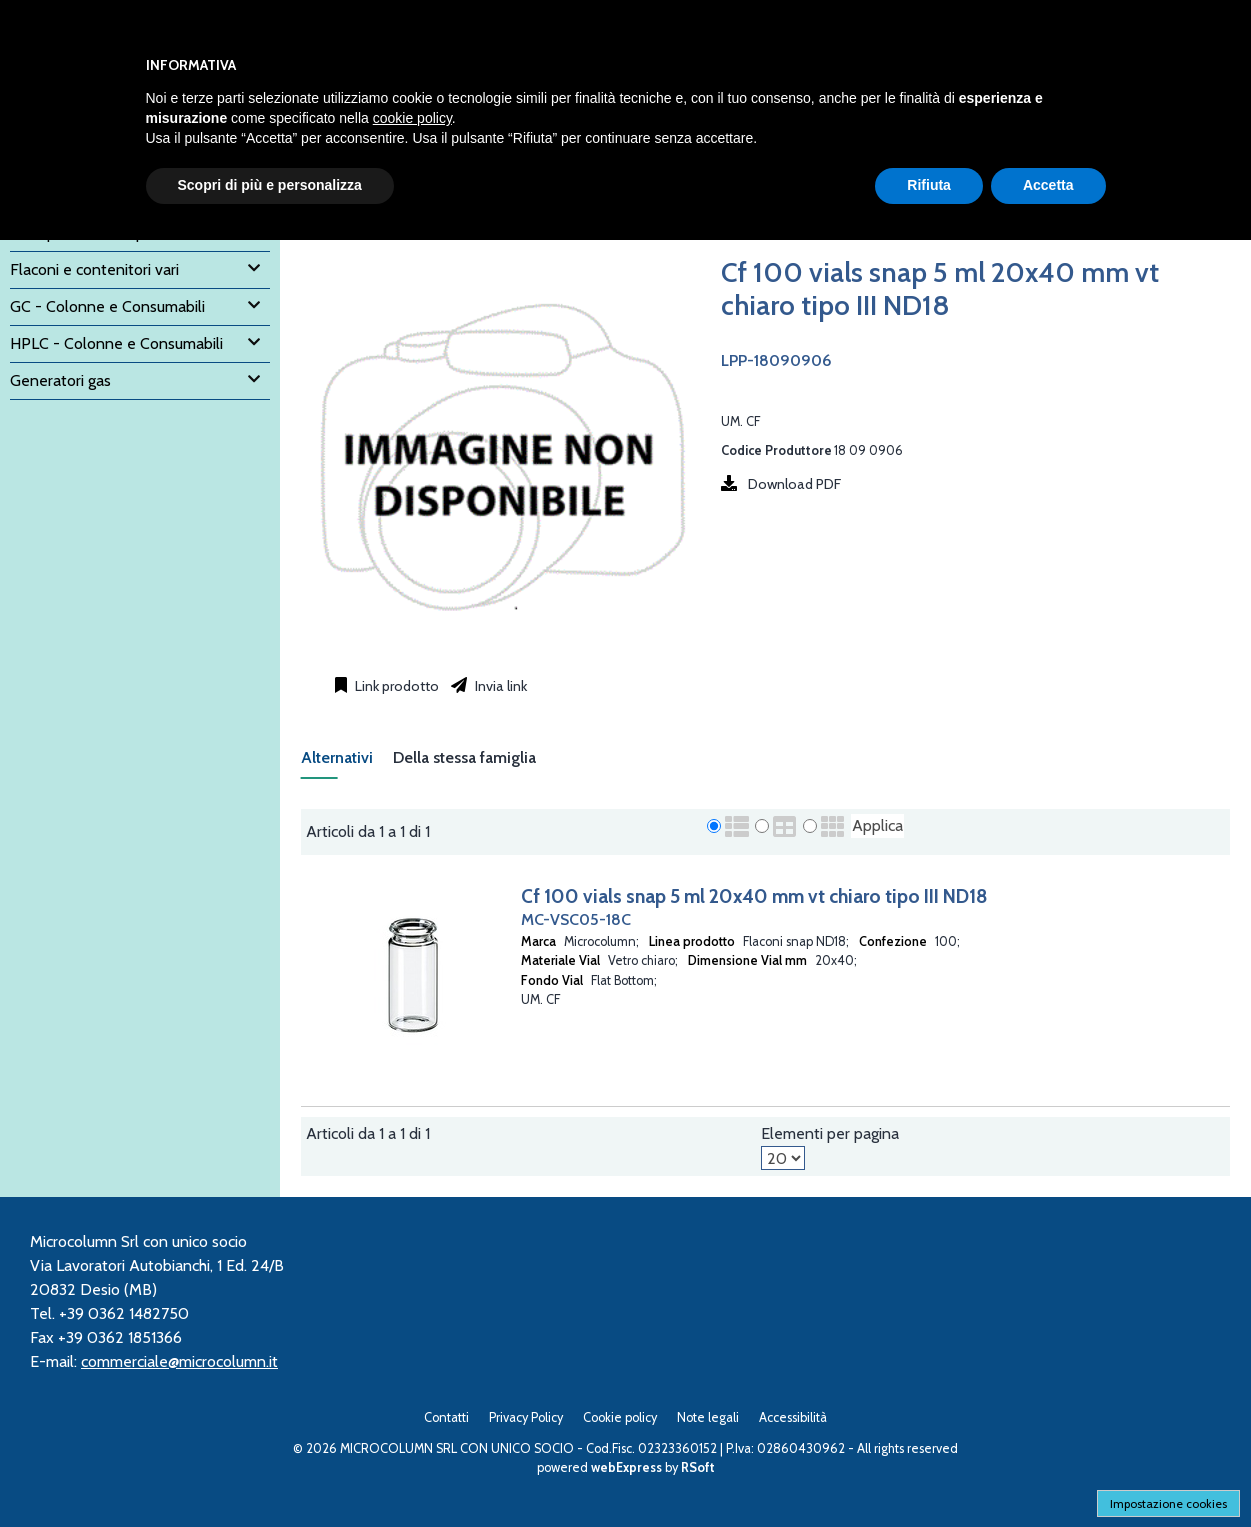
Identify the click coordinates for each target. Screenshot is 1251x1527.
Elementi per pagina (830, 1133)
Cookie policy (620, 1417)
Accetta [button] (1048, 185)
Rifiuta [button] (929, 185)
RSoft (698, 1467)
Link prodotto (395, 686)
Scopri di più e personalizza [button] (270, 185)
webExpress (626, 1467)
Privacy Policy (526, 1417)
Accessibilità (793, 1417)
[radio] (714, 826)
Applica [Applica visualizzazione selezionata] (877, 825)
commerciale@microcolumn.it (179, 1361)
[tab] (347, 763)
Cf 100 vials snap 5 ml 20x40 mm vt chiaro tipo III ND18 (754, 896)
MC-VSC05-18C (576, 919)
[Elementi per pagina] (783, 1158)
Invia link (499, 686)
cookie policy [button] (412, 118)
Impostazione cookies (1168, 1503)
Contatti (446, 1417)
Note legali (708, 1417)
